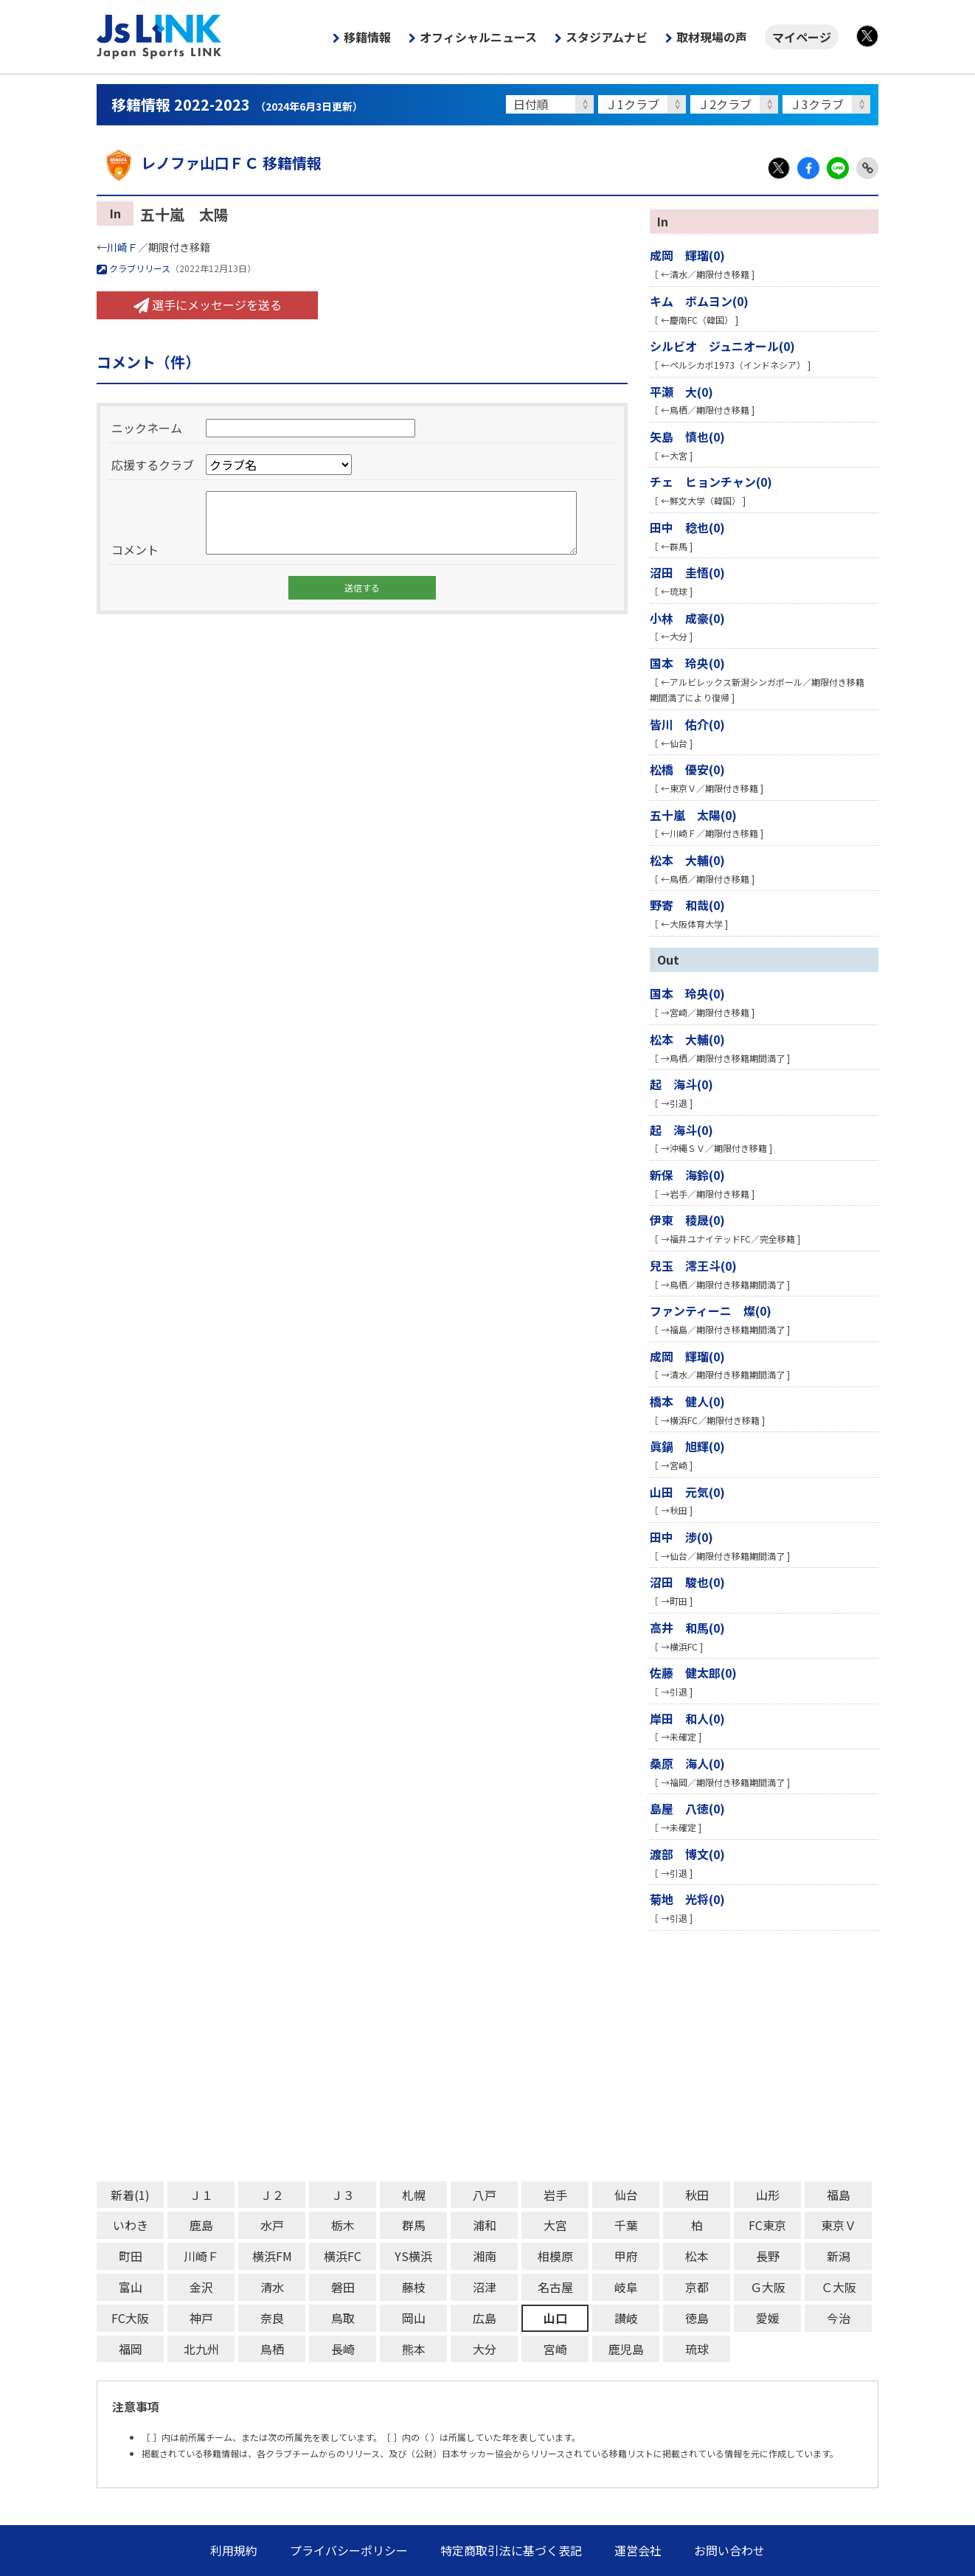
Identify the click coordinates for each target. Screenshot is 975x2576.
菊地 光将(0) (687, 1899)
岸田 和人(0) (687, 1718)
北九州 (201, 2349)
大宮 (555, 2225)
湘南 (484, 2256)
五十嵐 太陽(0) (693, 815)
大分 (484, 2349)
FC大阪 (130, 2318)
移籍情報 (367, 37)
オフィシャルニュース (478, 37)
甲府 (626, 2256)
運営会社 (638, 2550)
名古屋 (555, 2287)
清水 (272, 2287)
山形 (768, 2195)
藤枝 (414, 2287)
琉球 (697, 2349)
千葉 (626, 2225)
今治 (838, 2318)
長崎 (343, 2349)
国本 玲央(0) (687, 663)
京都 (697, 2287)
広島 (484, 2318)
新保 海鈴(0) (687, 1175)
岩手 (555, 2195)
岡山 (414, 2318)
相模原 (555, 2256)
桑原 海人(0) (687, 1763)
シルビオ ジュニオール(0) (722, 346)
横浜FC (342, 2256)
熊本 (414, 2349)
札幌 (414, 2195)
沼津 (484, 2287)
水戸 (272, 2225)
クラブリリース (133, 268)
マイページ (801, 37)
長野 (768, 2256)
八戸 (484, 2195)
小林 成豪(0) (687, 618)
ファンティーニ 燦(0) (710, 1310)
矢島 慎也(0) (687, 436)
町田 (130, 2256)
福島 (838, 2195)
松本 (697, 2256)
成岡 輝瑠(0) (687, 255)
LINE (838, 168)
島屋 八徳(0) (687, 1808)
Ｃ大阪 (838, 2287)
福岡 (130, 2349)
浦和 (484, 2225)
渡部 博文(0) (687, 1854)
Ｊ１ (201, 2195)
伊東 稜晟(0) (687, 1220)
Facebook (808, 168)
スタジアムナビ (607, 37)
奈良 (272, 2318)
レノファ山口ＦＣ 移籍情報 (209, 162)
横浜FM (272, 2256)
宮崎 (555, 2349)
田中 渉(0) (681, 1537)
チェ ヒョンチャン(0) (711, 481)
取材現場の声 (711, 37)
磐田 (343, 2287)
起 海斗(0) (681, 1084)
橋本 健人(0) (687, 1401)
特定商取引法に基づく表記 (511, 2550)
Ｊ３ (343, 2195)
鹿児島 (626, 2349)
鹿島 (201, 2225)
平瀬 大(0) (681, 391)
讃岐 (626, 2318)
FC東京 (767, 2225)
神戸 (201, 2318)
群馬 (414, 2225)
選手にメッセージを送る (207, 304)
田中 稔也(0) (687, 527)
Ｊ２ (272, 2195)
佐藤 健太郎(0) (693, 1672)
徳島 (697, 2318)
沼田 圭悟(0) (687, 572)
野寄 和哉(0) (687, 905)
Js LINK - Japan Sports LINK (159, 37)
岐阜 (626, 2287)
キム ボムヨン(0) (699, 301)
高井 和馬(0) (687, 1627)
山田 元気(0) (687, 1492)
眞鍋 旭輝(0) (687, 1446)
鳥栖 (272, 2349)
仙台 (626, 2195)
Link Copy (867, 168)
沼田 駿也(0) (687, 1582)
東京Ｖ (838, 2225)
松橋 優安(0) (687, 769)
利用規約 (233, 2550)
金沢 (201, 2287)
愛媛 (768, 2318)
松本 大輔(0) (687, 860)
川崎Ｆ (122, 247)
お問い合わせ (729, 2550)
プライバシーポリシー (349, 2550)
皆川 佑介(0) (687, 724)
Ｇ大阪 (767, 2287)
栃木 (343, 2225)
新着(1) (130, 2195)
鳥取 (343, 2318)
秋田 (697, 2195)
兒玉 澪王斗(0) (693, 1265)
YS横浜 (413, 2256)
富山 (130, 2287)
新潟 (838, 2256)
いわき (130, 2225)
